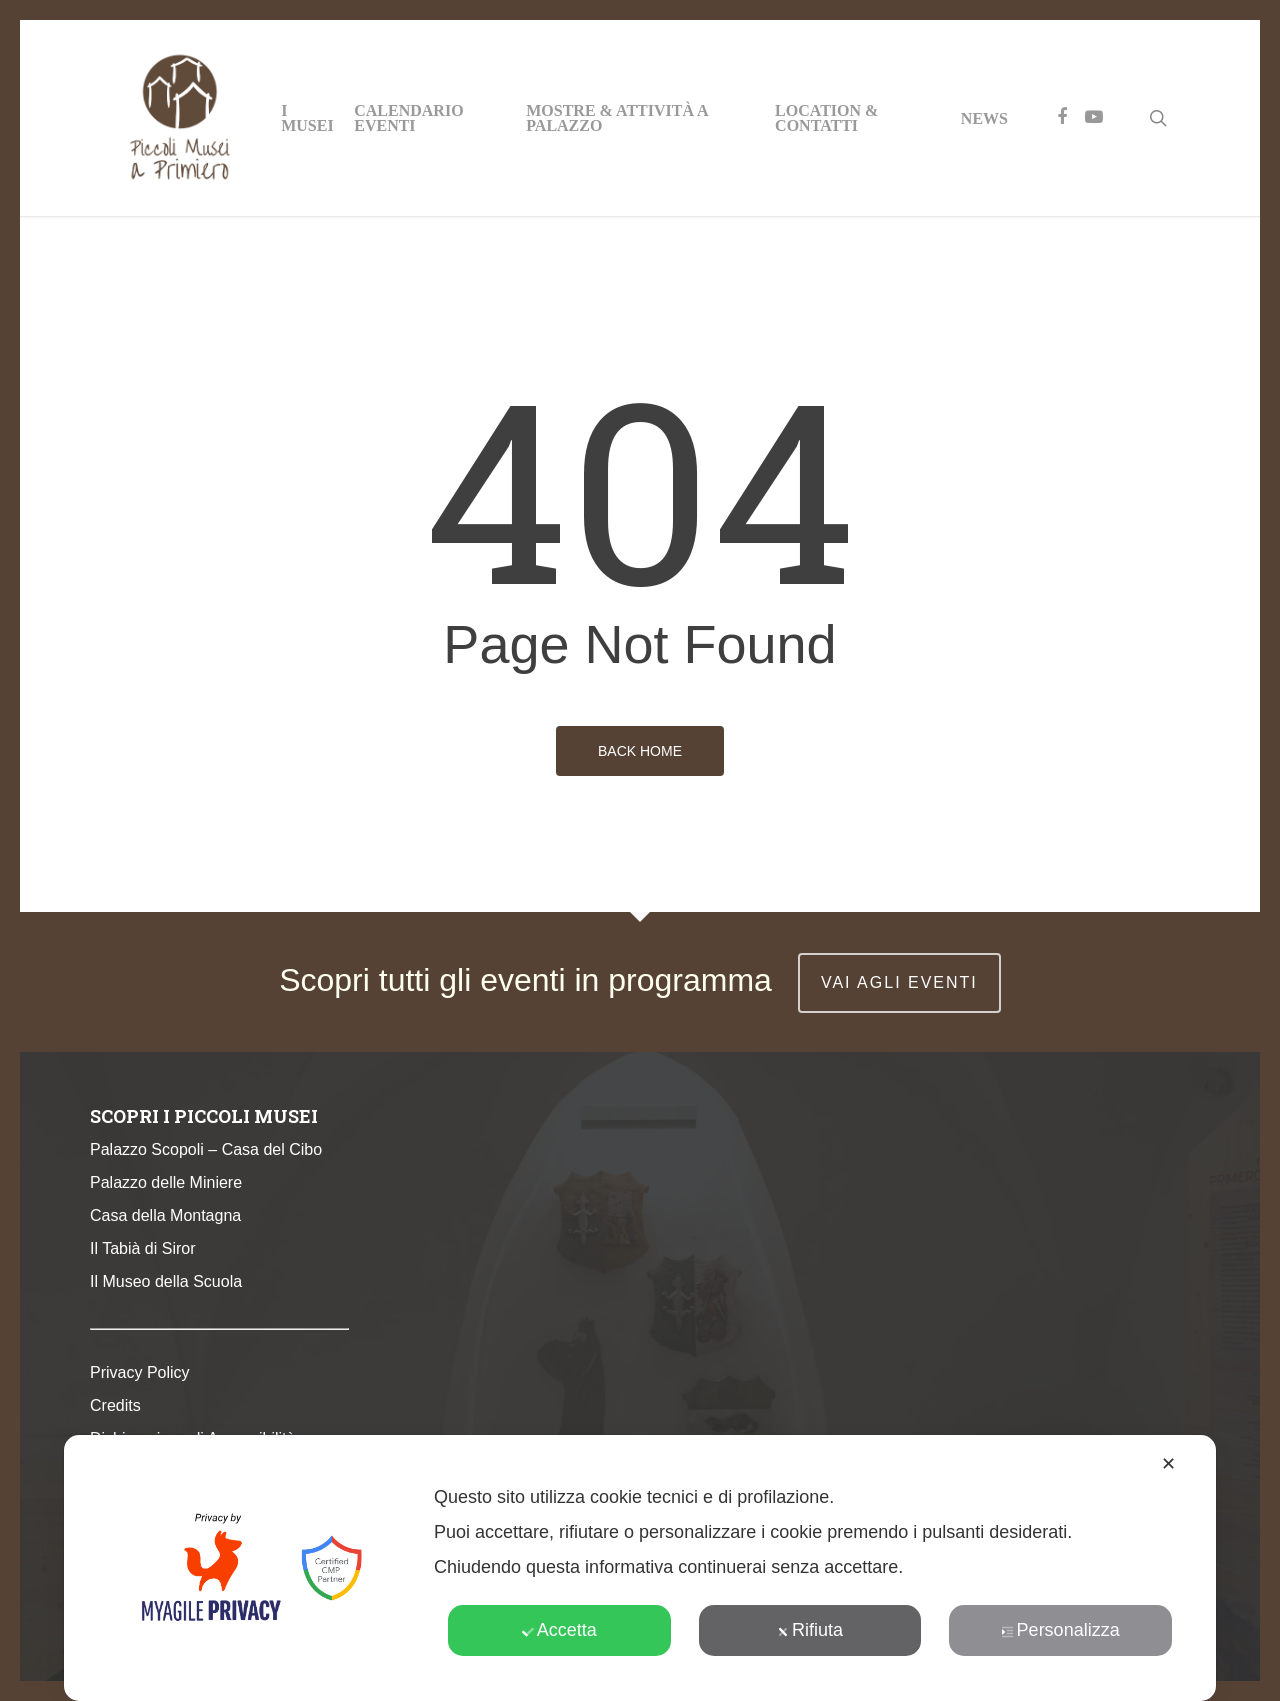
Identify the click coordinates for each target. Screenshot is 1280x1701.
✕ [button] (1168, 1464)
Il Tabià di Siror (143, 1248)
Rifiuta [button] (810, 1630)
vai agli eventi (899, 982)
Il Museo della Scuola (166, 1281)
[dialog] (640, 1568)
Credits (115, 1405)
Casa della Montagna (165, 1215)
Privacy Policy (140, 1372)
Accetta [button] (559, 1630)
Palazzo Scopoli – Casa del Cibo (206, 1149)
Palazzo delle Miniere (166, 1182)
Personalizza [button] (1061, 1630)
